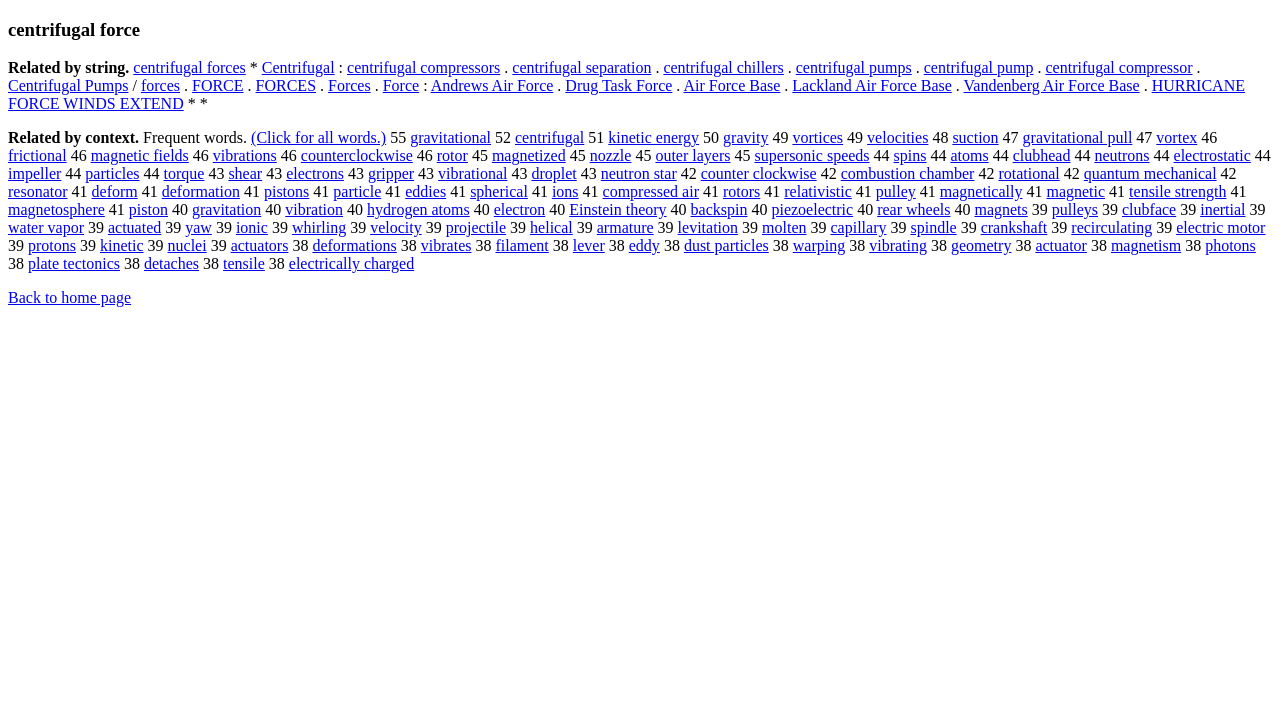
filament (521, 245)
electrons (315, 173)
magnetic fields (140, 155)
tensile (244, 263)
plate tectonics (74, 263)
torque (184, 173)
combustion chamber (908, 173)
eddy (644, 245)
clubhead (1042, 155)
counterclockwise (357, 155)
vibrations (245, 155)
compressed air (651, 191)
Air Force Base (731, 85)
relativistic (818, 191)
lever (589, 245)
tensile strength (1177, 191)
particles (112, 173)
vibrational (472, 173)
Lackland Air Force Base (872, 85)
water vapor (46, 227)
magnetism (1146, 245)
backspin (719, 209)
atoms (969, 155)
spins (910, 155)
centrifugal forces (189, 67)
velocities (897, 137)
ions (565, 191)
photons (1230, 245)
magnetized (529, 155)
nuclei (187, 245)
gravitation (226, 209)
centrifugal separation (581, 67)
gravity (745, 137)
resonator (38, 191)
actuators (260, 245)
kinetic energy (653, 137)
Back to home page (69, 297)
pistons (286, 191)
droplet (553, 173)
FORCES (286, 85)
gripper (391, 173)
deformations (354, 245)
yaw (198, 227)
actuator (1061, 245)
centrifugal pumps (854, 67)
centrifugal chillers (723, 67)
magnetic (1075, 191)
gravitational (450, 137)
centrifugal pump (979, 67)
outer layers (692, 155)
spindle (933, 227)
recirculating (1111, 227)
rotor (452, 155)
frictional (37, 155)
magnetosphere (56, 209)
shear (245, 173)
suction (975, 137)
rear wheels (913, 209)
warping (819, 245)
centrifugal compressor (1118, 67)
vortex (1176, 137)
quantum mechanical (1150, 173)
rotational (1028, 173)
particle (357, 191)
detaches (171, 263)
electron (520, 209)
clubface (1149, 209)
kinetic (122, 245)
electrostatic (1212, 155)
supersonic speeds (811, 155)
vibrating (898, 245)
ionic (252, 227)
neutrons (1121, 155)
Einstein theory (617, 209)
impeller (34, 173)
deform (115, 191)
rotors (741, 191)
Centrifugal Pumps (68, 85)
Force (401, 85)
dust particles (726, 245)
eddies (425, 191)
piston (148, 209)
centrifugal (549, 137)
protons (52, 245)
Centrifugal (298, 67)
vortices (817, 137)
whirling (319, 227)
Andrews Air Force (492, 85)
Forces (349, 85)
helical (551, 227)
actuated (134, 227)
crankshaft (1014, 227)
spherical (499, 191)
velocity (396, 227)
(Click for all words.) (318, 137)
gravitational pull (1078, 137)
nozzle (611, 155)
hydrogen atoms (418, 209)
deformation (201, 191)
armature (625, 227)
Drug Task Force (618, 85)
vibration (314, 209)
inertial (1222, 209)
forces (160, 85)
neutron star (639, 173)
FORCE (218, 85)
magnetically (981, 191)
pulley (896, 191)
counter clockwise (759, 173)
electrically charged (351, 263)
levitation (708, 227)
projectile (476, 227)
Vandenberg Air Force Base (1052, 85)
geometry (981, 245)
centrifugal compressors (423, 67)
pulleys (1075, 209)
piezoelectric (812, 209)
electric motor (1220, 227)
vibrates (446, 245)
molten (784, 227)
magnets (1000, 209)
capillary (858, 227)
